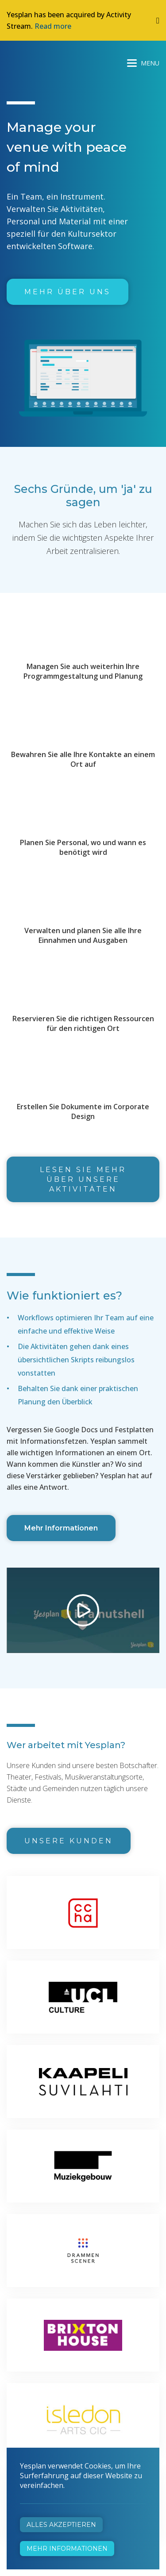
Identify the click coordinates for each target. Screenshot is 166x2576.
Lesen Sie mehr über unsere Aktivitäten (83, 1179)
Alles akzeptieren (61, 2525)
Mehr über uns (67, 292)
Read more (53, 26)
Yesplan (40, 61)
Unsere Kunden (68, 1841)
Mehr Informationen (61, 1528)
